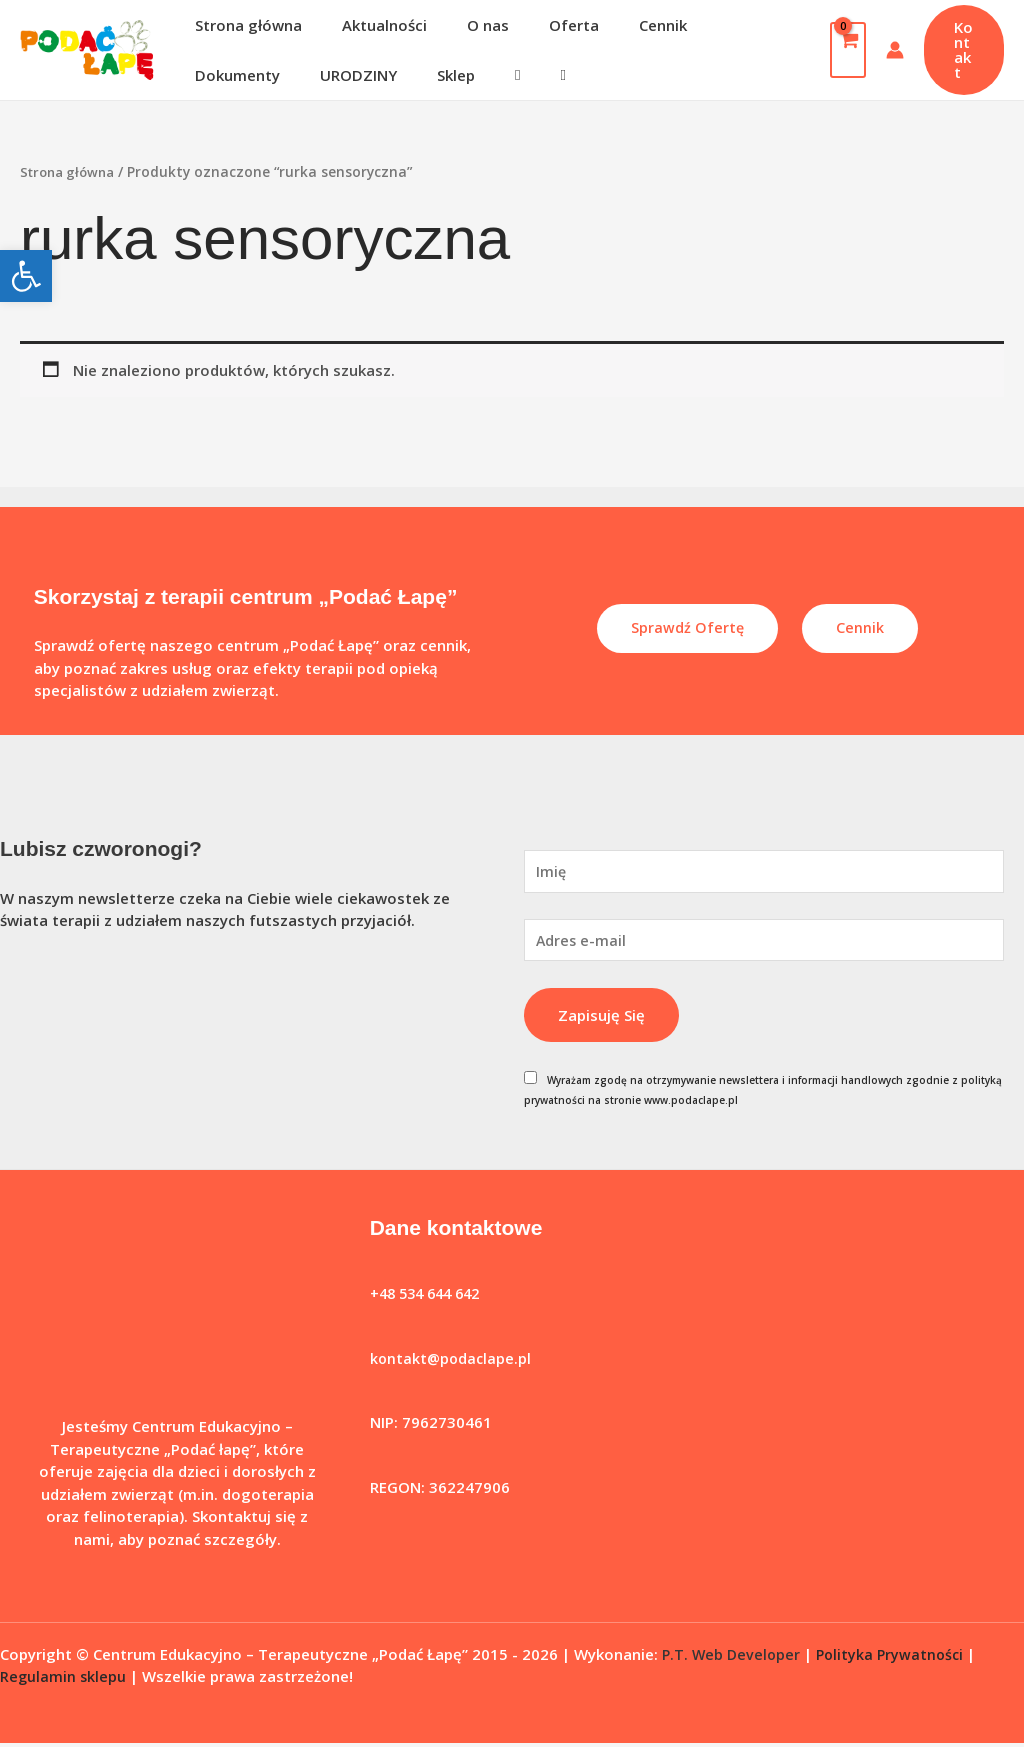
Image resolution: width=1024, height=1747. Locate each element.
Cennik (618, 25)
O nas (463, 25)
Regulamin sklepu (64, 1680)
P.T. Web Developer (733, 1658)
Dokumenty (714, 25)
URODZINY (228, 75)
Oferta (539, 25)
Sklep (316, 75)
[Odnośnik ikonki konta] (887, 50)
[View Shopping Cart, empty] (840, 50)
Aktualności (369, 25)
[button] (26, 276)
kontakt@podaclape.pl (452, 1362)
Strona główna (243, 25)
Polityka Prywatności (896, 1658)
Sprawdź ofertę (687, 628)
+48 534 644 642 (430, 1298)
